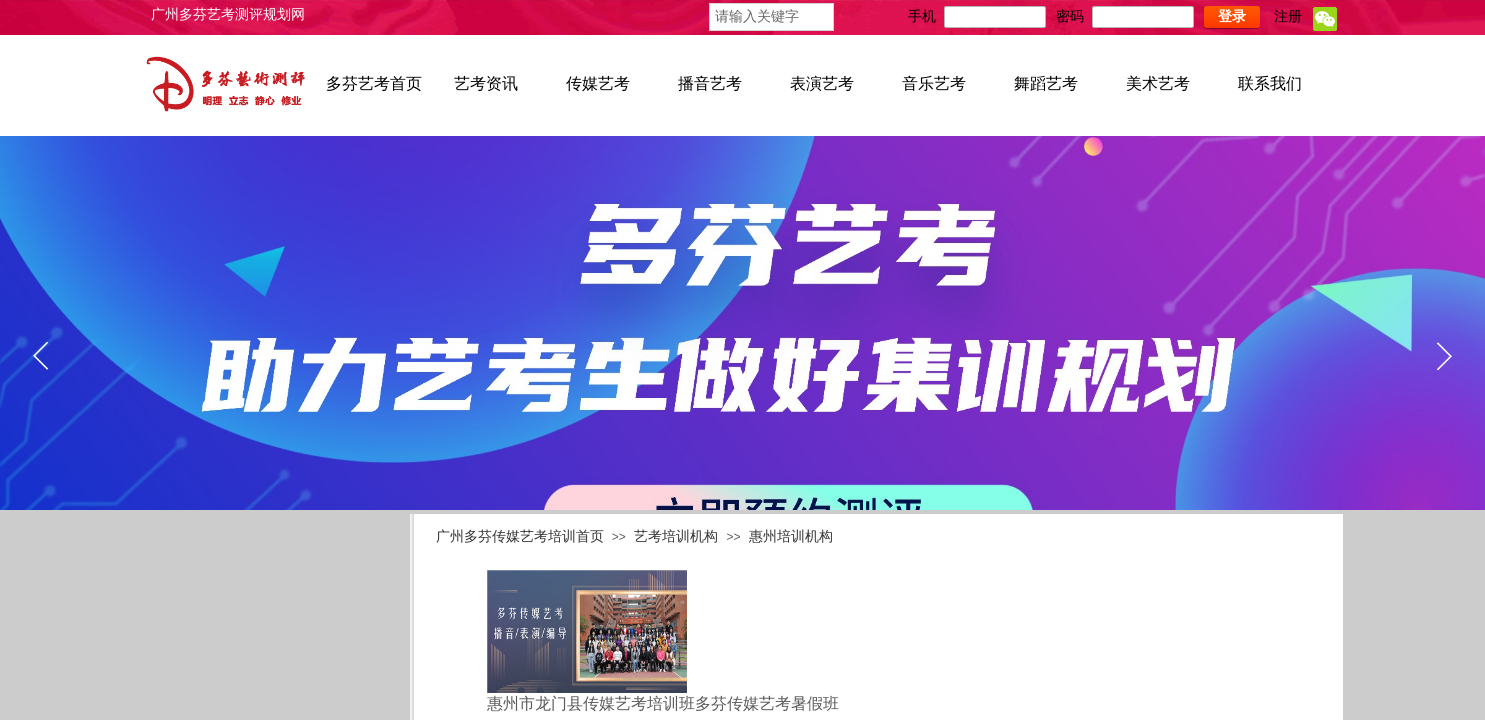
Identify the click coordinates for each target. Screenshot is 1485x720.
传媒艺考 (598, 83)
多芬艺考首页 (374, 83)
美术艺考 (1158, 83)
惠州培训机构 (791, 536)
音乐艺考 (934, 83)
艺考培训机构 (676, 536)
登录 (1232, 16)
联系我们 (1270, 83)
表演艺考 (822, 83)
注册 (1288, 16)
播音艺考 (710, 83)
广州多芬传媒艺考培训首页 (520, 536)
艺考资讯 (486, 83)
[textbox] (771, 17)
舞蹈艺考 (1046, 83)
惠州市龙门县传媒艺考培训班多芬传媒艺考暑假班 (663, 703)
